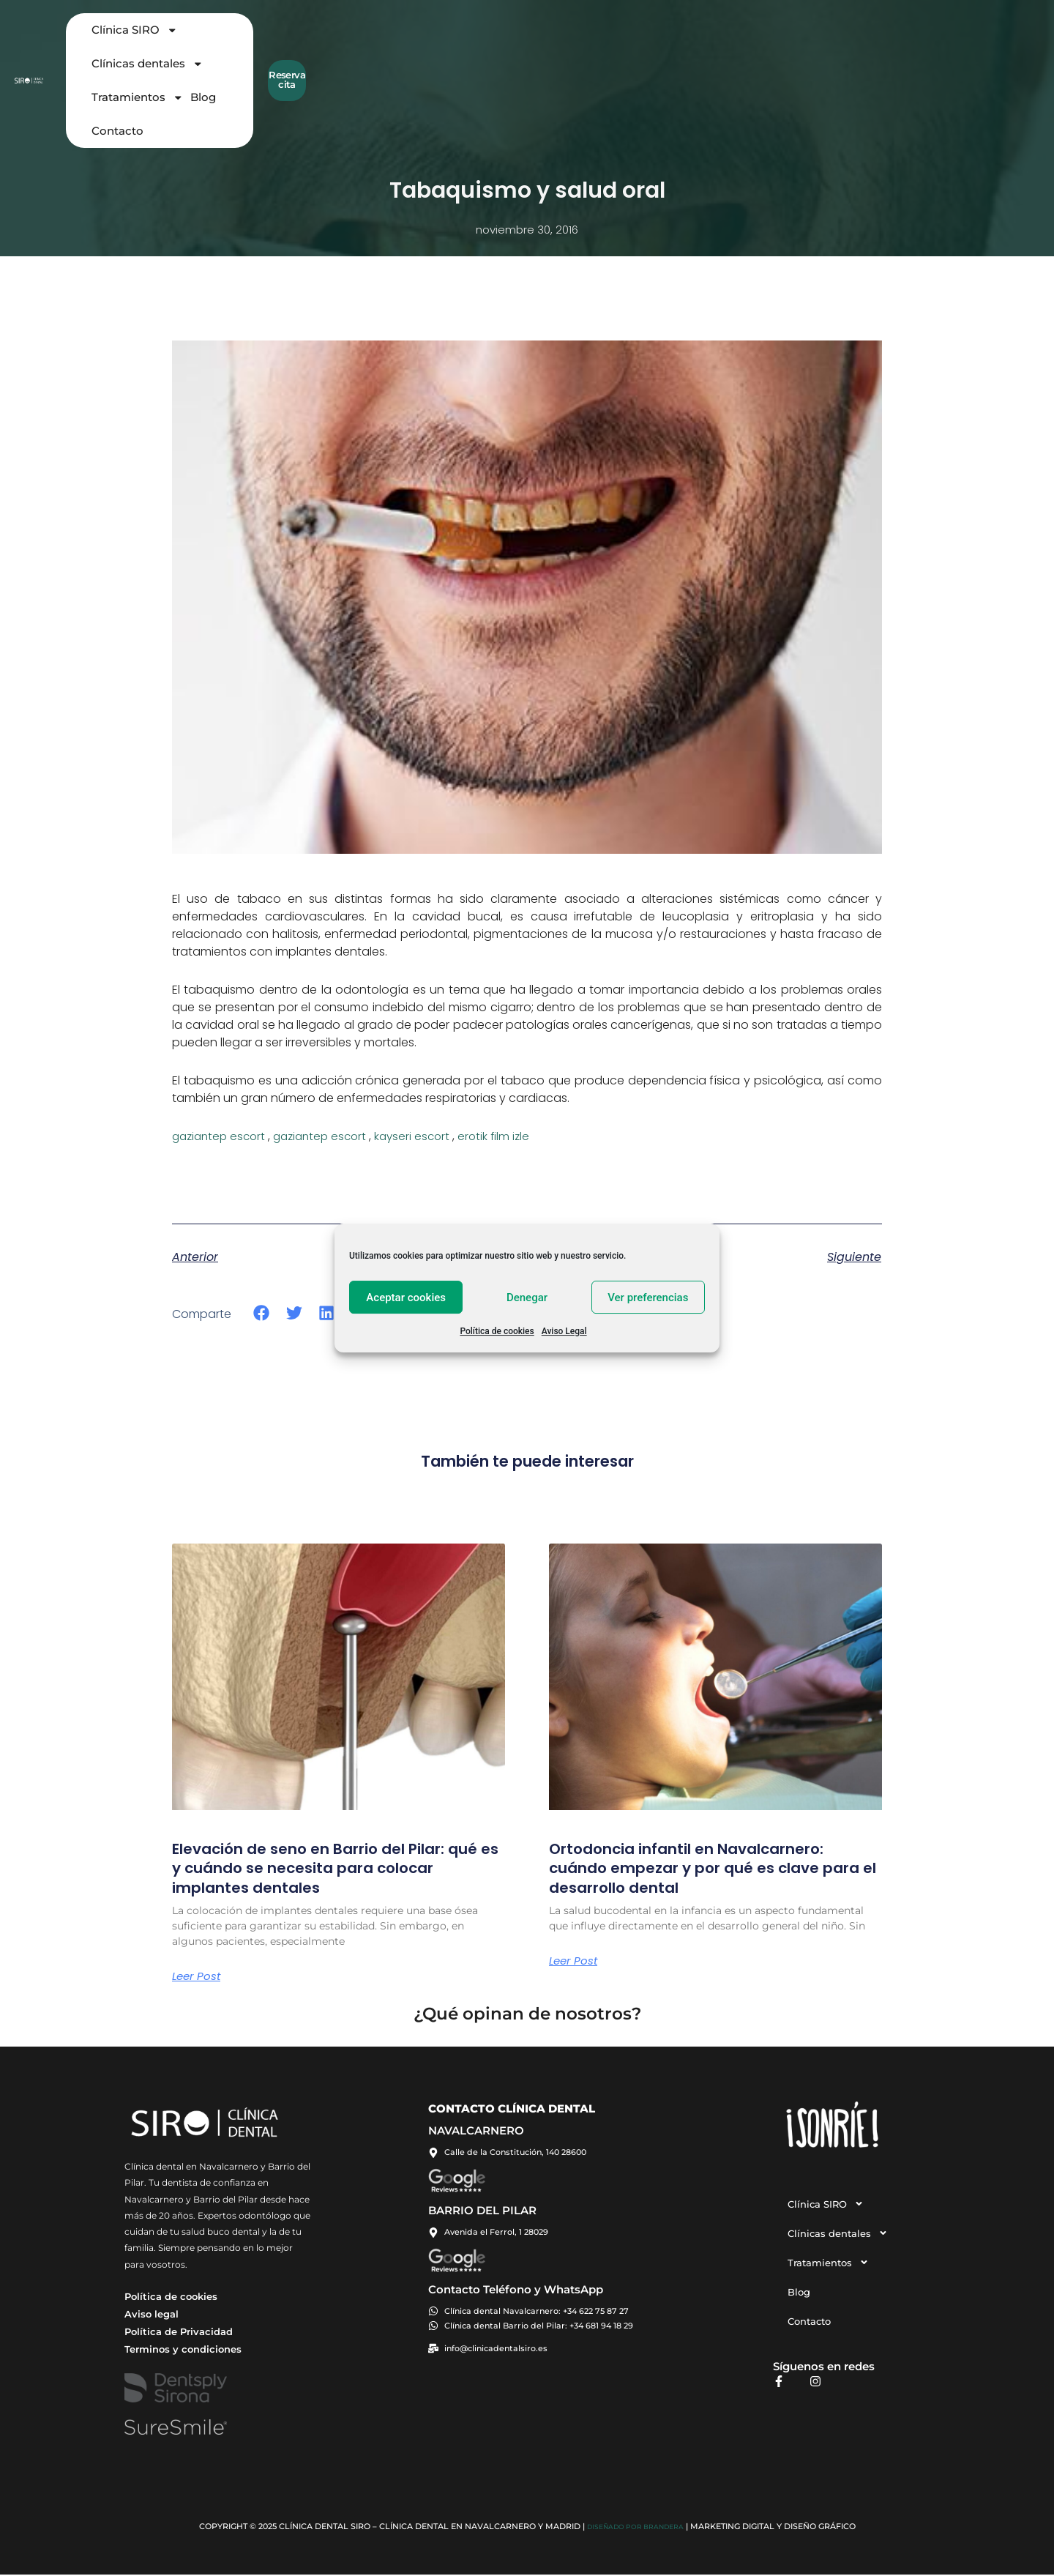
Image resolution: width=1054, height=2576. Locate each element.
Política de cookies (497, 1331)
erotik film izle (509, 1136)
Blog (675, 40)
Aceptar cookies (406, 1297)
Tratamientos (609, 40)
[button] (261, 1313)
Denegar (527, 1297)
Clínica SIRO (393, 40)
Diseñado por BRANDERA (635, 2528)
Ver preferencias (648, 1297)
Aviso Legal (564, 1331)
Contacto (721, 40)
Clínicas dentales (500, 40)
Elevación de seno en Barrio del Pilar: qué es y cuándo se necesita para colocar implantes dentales (326, 1868)
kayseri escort (425, 1136)
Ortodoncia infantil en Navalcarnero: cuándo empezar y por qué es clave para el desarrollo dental (705, 1868)
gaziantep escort (221, 1136)
